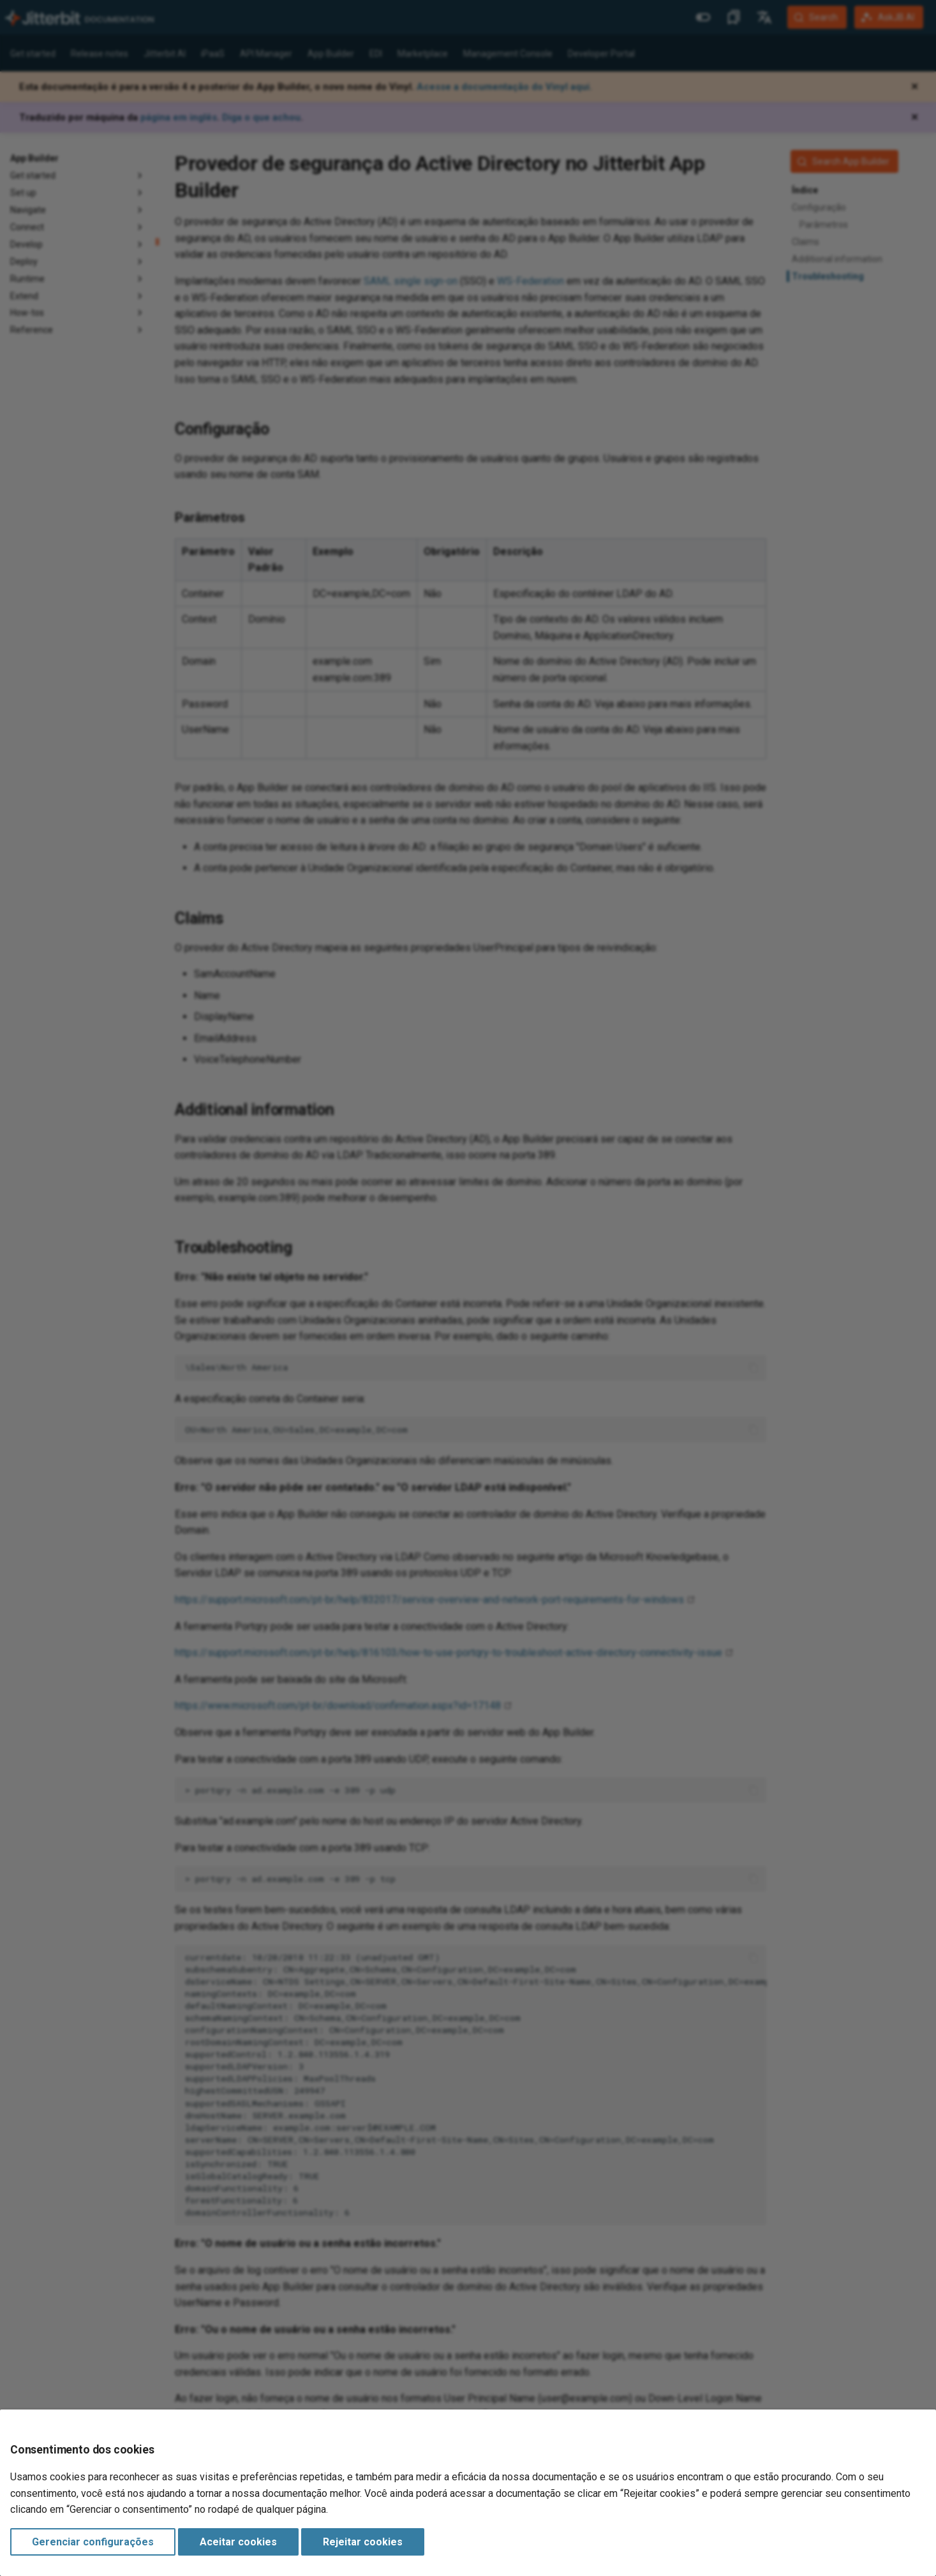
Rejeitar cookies (363, 2542)
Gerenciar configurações (93, 2542)
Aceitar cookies (238, 2542)
